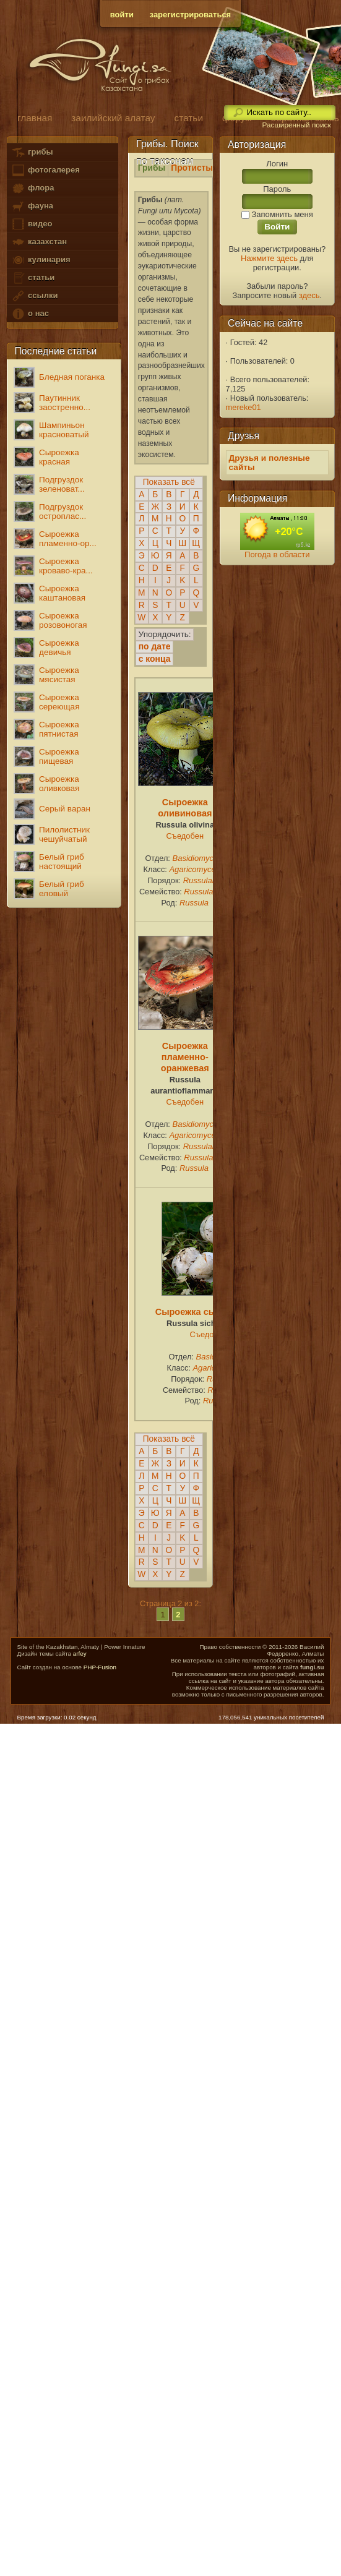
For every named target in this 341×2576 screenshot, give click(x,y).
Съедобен (185, 836)
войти (122, 14)
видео (32, 224)
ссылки (34, 296)
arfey (80, 1653)
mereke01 (243, 407)
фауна (32, 206)
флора (32, 188)
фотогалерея (45, 170)
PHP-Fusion (100, 1667)
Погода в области (276, 554)
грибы (32, 152)
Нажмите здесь (269, 258)
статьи (33, 278)
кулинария (41, 260)
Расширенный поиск (296, 125)
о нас (30, 314)
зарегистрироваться (190, 14)
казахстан (39, 242)
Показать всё (169, 482)
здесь (309, 295)
